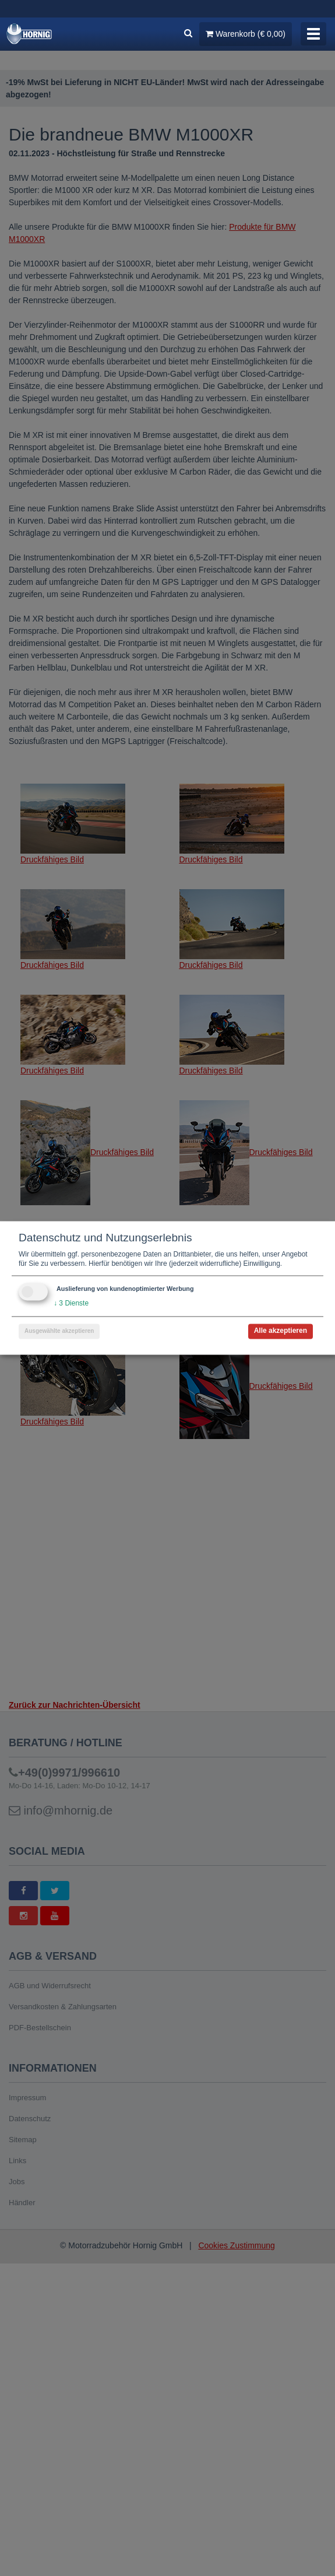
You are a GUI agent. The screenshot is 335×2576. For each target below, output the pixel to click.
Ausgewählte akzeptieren (59, 1331)
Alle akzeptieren (280, 1331)
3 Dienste (71, 1304)
